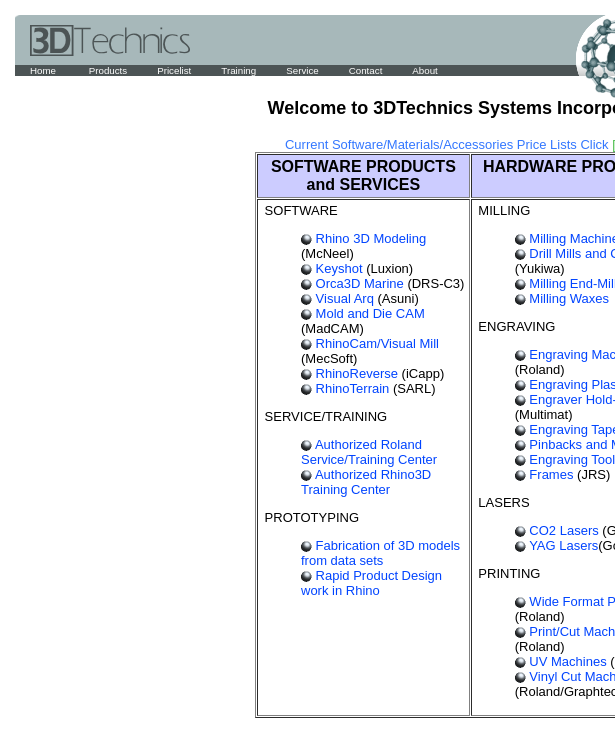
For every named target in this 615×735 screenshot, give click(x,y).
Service (302, 70)
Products (108, 70)
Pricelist (174, 70)
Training (238, 70)
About (424, 70)
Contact (366, 70)
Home (44, 70)
